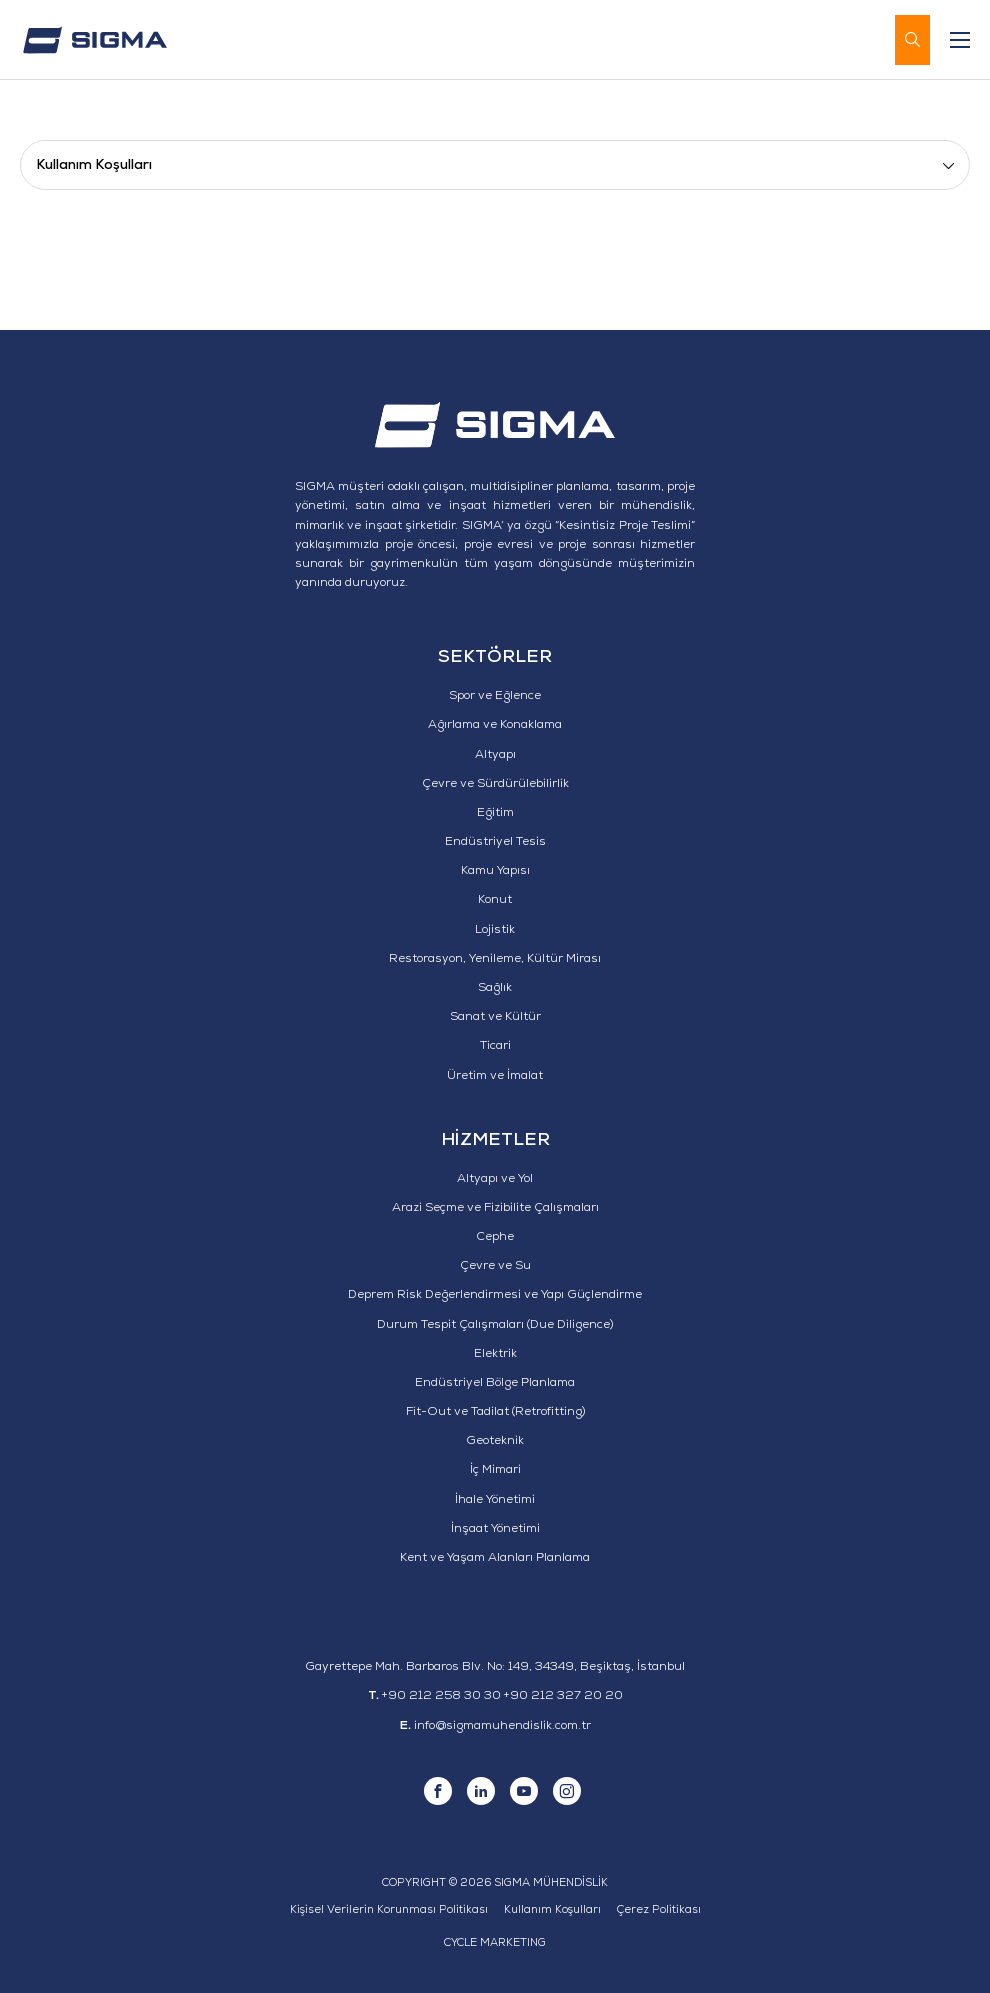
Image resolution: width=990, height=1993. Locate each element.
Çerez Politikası (659, 1910)
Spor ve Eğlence (495, 697)
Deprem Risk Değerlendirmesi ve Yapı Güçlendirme (495, 1296)
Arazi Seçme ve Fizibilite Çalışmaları (495, 1209)
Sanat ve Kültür (495, 1018)
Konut (495, 901)
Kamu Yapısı (495, 872)
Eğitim (495, 814)
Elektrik (495, 1355)
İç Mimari (495, 1471)
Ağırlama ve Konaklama (495, 726)
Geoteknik (495, 1442)
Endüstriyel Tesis (495, 843)
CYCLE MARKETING (495, 1943)
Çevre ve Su (495, 1267)
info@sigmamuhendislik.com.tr (502, 1727)
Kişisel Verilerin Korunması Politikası (389, 1910)
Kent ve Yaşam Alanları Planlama (495, 1559)
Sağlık (495, 989)
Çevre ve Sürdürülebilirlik (495, 785)
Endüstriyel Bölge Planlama (495, 1384)
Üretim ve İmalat (495, 1077)
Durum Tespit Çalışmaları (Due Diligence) (495, 1326)
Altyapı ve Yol (495, 1180)
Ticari (495, 1047)
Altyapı (495, 756)
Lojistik (495, 931)
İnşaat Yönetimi (495, 1530)
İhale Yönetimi (495, 1501)
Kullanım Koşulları (552, 1910)
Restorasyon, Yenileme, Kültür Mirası (495, 960)
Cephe (495, 1238)
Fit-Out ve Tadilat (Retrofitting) (495, 1413)
